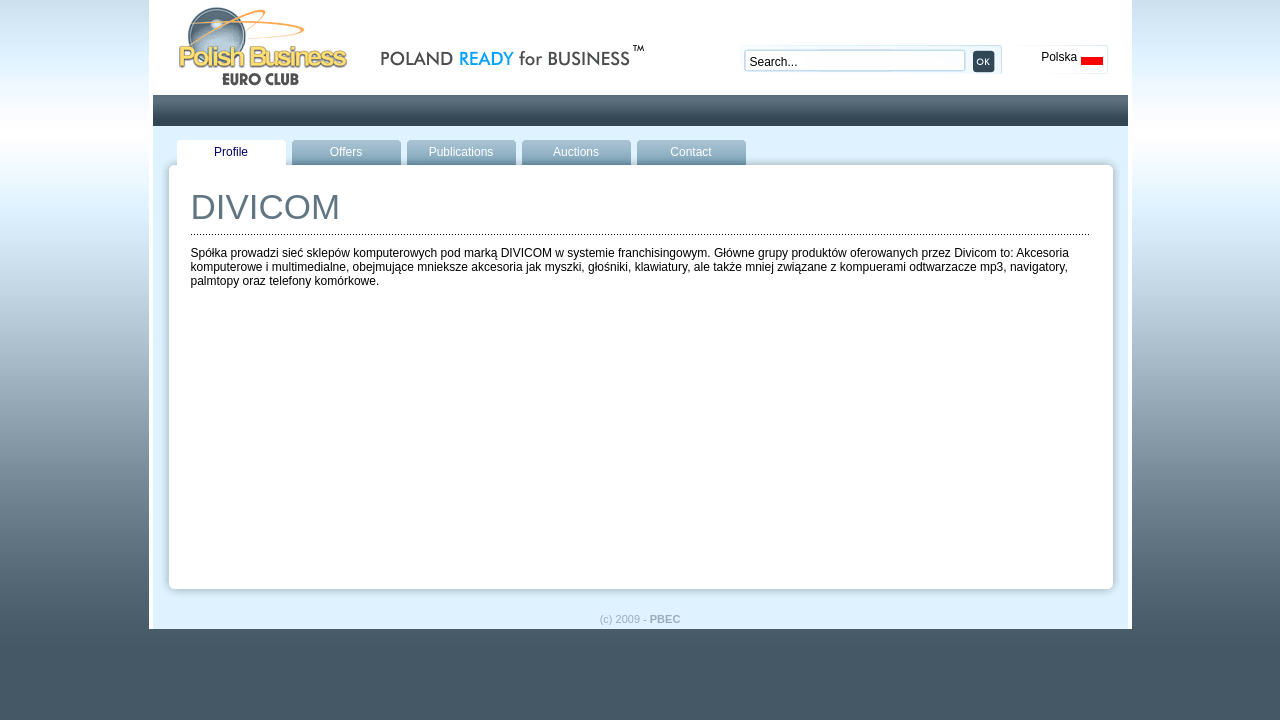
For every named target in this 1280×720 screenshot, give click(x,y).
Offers (346, 152)
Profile (231, 152)
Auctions (576, 152)
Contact (690, 152)
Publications (461, 152)
